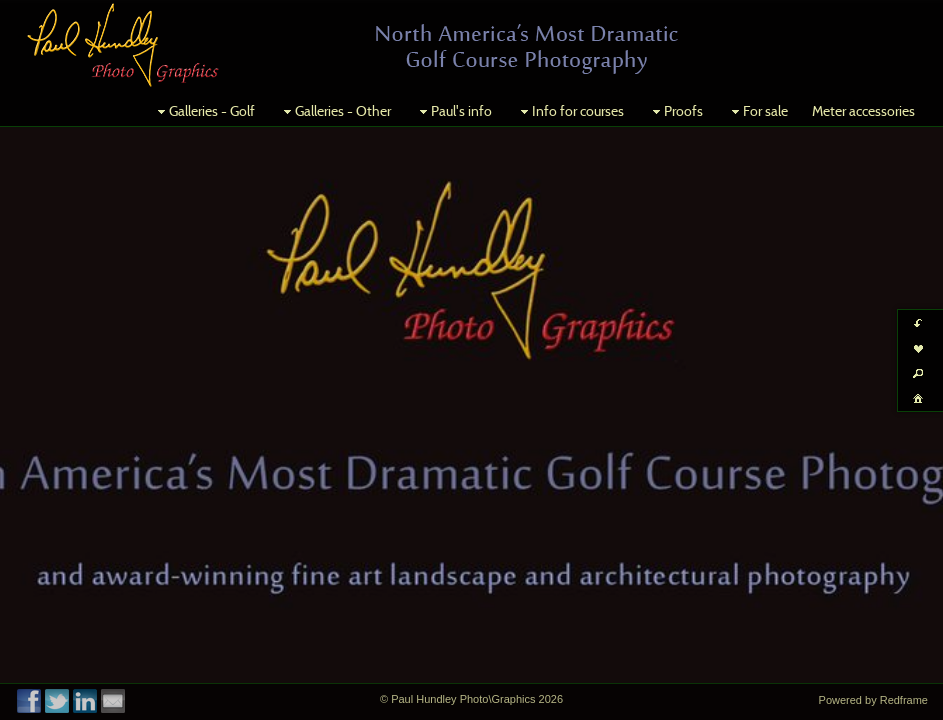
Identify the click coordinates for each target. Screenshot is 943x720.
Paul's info (453, 111)
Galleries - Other (335, 111)
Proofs (675, 111)
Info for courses (570, 111)
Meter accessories (863, 111)
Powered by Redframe (873, 700)
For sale (757, 111)
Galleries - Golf (204, 111)
